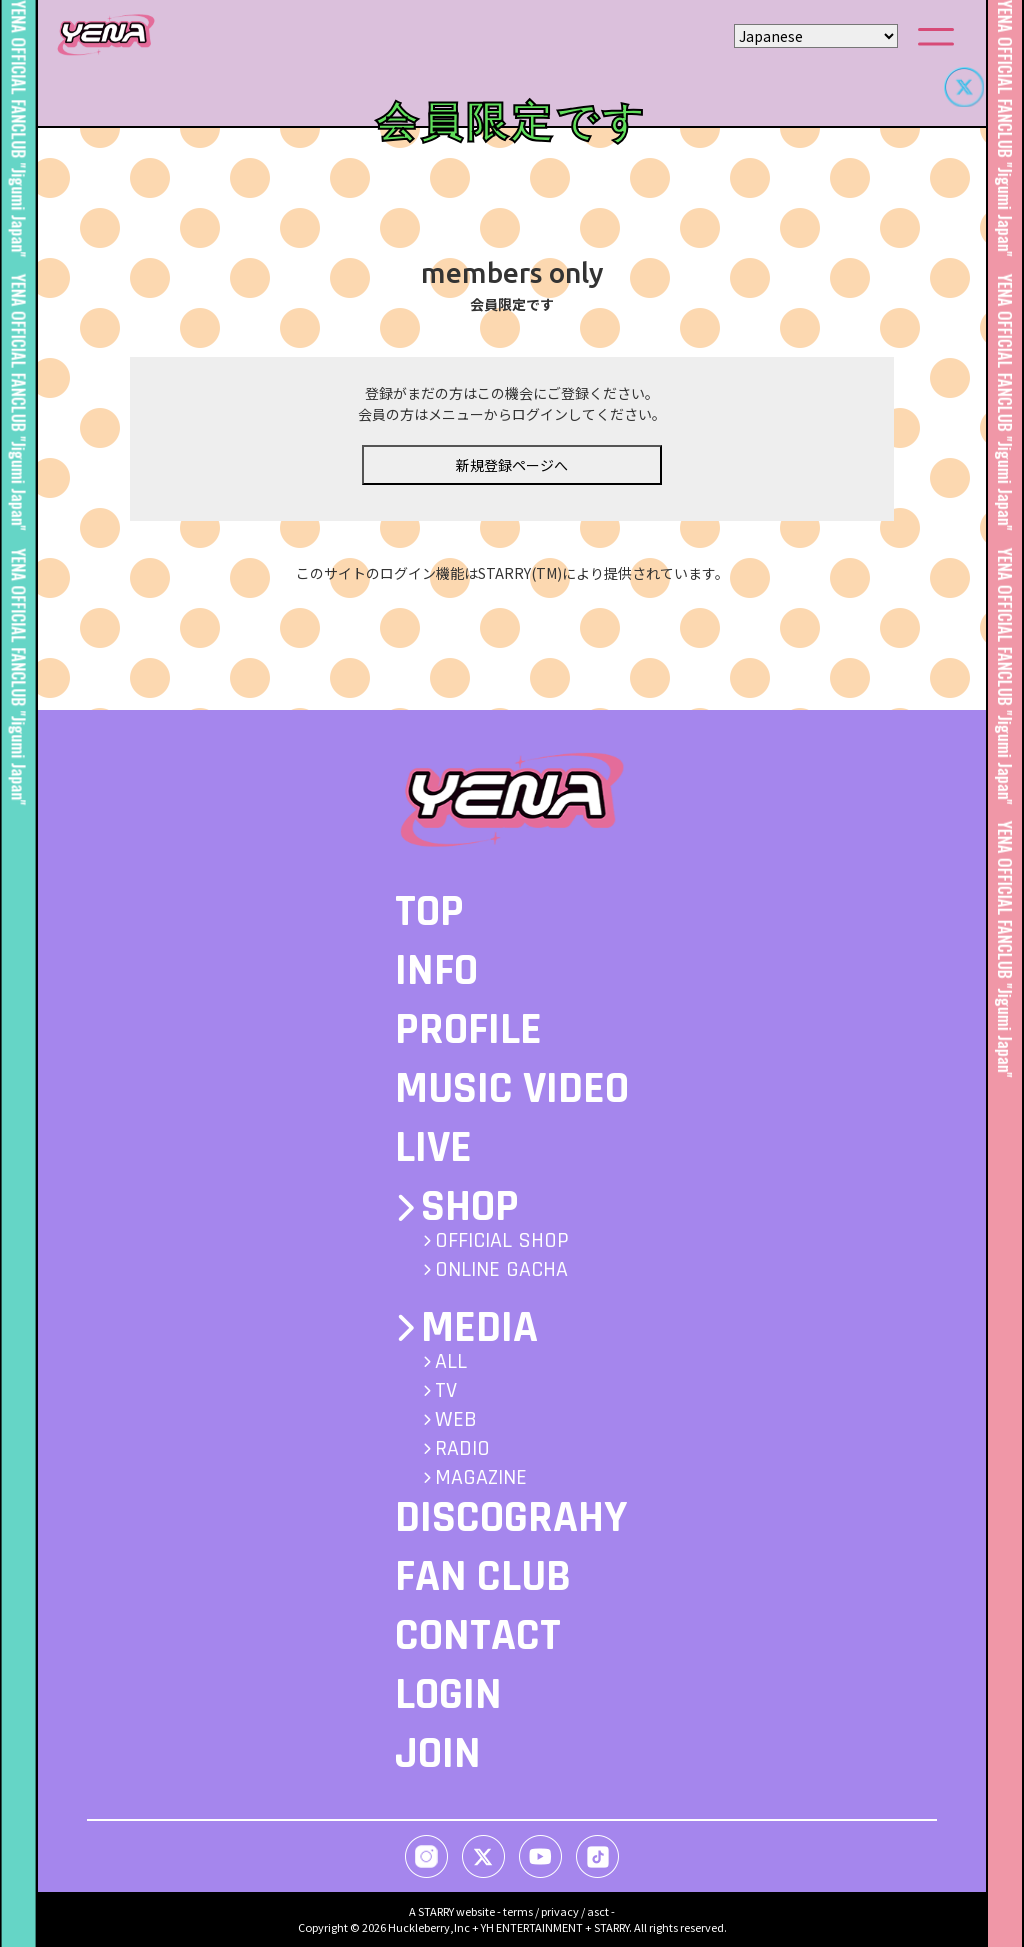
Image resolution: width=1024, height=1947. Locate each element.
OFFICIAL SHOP (502, 1241)
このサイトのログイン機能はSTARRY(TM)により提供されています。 (512, 573)
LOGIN (448, 1695)
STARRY (436, 1911)
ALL (451, 1362)
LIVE (433, 1148)
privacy (560, 1911)
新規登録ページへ (512, 465)
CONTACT (478, 1636)
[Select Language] (816, 36)
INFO (436, 971)
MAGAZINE (481, 1478)
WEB (456, 1420)
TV (446, 1391)
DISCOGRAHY (511, 1518)
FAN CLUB (483, 1577)
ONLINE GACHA (501, 1270)
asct (598, 1911)
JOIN (438, 1754)
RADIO (462, 1449)
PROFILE (468, 1030)
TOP (429, 912)
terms (518, 1911)
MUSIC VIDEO (512, 1089)
